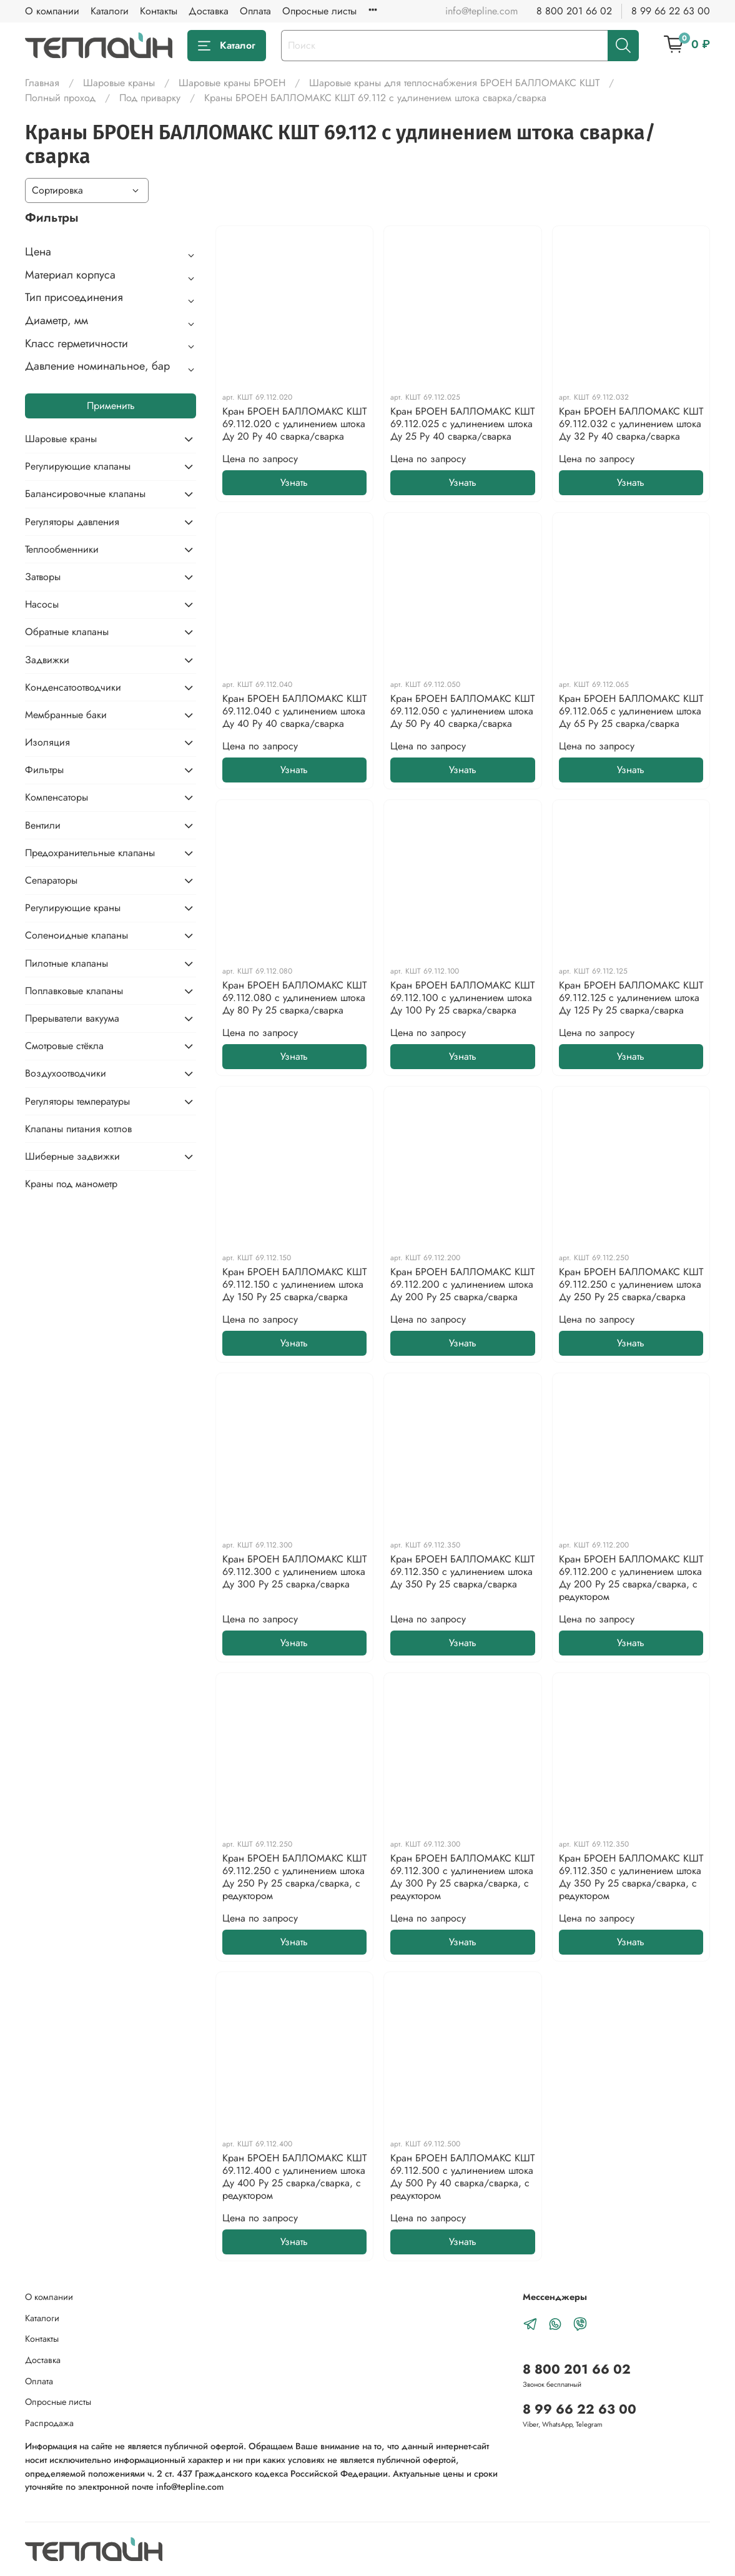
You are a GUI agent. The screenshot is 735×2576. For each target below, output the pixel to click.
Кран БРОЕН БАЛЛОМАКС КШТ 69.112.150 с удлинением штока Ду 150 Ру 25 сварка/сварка (294, 1284)
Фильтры (44, 769)
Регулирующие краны (73, 908)
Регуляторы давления (72, 522)
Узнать (294, 482)
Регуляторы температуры (77, 1101)
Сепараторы (51, 880)
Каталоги (110, 11)
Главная (42, 83)
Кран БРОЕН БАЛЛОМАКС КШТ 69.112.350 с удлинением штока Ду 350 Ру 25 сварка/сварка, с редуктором (631, 1877)
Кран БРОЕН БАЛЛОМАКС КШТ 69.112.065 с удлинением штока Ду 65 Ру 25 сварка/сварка (631, 711)
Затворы (43, 577)
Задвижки (47, 660)
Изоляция (47, 742)
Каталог (226, 45)
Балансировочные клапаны (85, 493)
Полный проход (60, 98)
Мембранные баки (66, 715)
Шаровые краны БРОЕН (232, 83)
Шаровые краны (119, 83)
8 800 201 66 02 (574, 11)
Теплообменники (62, 549)
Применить (111, 405)
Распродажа (49, 2423)
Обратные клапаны (67, 631)
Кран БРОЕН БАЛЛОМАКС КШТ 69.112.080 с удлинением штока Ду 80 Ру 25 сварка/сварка (294, 997)
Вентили (43, 825)
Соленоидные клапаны (76, 935)
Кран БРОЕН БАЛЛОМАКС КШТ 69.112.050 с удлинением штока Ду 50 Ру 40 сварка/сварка (462, 711)
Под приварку (149, 98)
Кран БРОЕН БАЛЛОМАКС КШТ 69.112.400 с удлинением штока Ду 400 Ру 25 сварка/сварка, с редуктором (294, 2177)
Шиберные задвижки (72, 1156)
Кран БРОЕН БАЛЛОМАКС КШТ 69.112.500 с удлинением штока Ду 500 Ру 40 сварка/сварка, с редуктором (462, 2177)
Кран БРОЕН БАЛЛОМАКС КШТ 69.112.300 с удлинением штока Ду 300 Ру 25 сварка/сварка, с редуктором (462, 1877)
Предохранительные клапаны (90, 853)
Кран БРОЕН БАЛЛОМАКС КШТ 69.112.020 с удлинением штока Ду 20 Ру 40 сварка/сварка (294, 423)
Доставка (209, 11)
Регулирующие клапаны (78, 466)
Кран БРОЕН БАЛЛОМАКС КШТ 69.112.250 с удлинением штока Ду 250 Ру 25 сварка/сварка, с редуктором (294, 1877)
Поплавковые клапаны (74, 991)
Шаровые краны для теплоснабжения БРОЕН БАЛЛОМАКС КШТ (454, 83)
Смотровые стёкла (64, 1046)
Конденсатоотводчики (73, 687)
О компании (52, 11)
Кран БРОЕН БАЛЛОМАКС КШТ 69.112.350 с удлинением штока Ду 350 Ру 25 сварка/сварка (462, 1571)
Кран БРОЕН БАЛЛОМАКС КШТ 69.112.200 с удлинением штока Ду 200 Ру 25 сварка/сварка (462, 1284)
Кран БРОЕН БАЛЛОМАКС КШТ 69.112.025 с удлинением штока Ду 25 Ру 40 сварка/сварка (462, 423)
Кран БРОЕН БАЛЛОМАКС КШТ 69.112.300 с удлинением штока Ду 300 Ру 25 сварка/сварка (294, 1571)
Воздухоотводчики (65, 1073)
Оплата (255, 11)
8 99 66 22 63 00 (670, 11)
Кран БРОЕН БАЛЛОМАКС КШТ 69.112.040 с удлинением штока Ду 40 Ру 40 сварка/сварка (294, 711)
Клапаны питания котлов (78, 1129)
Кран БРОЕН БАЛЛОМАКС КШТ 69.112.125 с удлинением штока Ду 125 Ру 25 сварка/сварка (631, 997)
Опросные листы (319, 11)
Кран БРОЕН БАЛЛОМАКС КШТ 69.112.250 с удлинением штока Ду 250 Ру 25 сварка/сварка (631, 1284)
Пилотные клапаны (66, 963)
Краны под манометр (71, 1184)
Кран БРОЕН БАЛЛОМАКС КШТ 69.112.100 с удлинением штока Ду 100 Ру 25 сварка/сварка (462, 997)
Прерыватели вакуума (72, 1018)
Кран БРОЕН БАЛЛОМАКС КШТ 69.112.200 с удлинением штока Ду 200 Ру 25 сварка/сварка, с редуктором (631, 1578)
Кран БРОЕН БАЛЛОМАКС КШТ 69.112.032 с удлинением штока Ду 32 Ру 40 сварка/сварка (631, 423)
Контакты (158, 11)
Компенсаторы (56, 797)
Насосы (42, 604)
